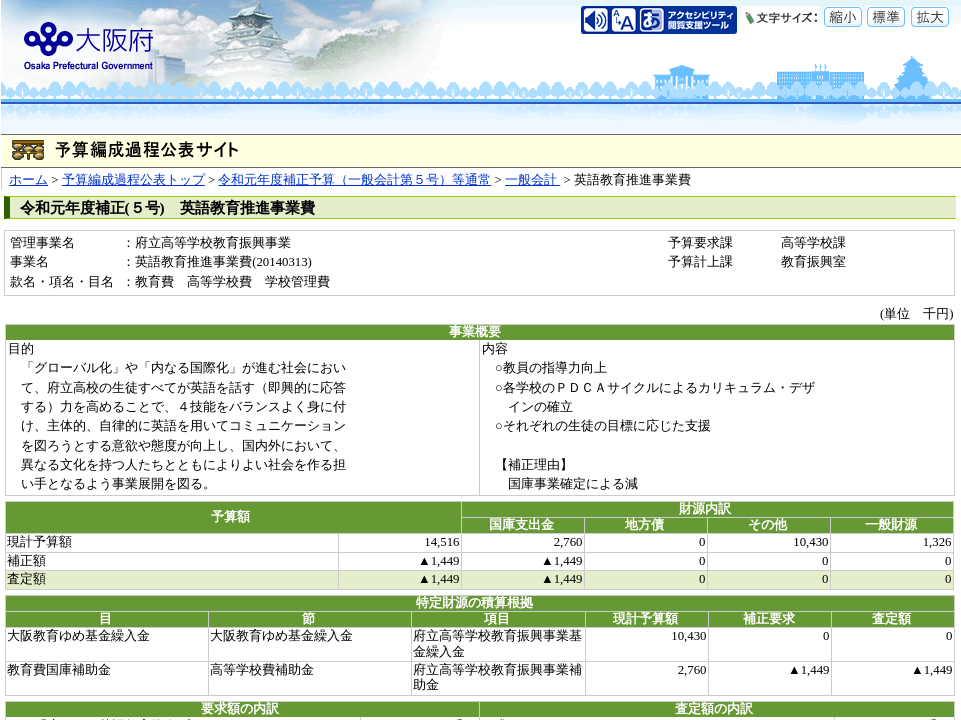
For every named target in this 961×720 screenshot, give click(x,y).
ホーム (28, 180)
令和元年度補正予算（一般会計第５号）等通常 (354, 180)
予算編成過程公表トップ (133, 180)
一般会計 (532, 180)
